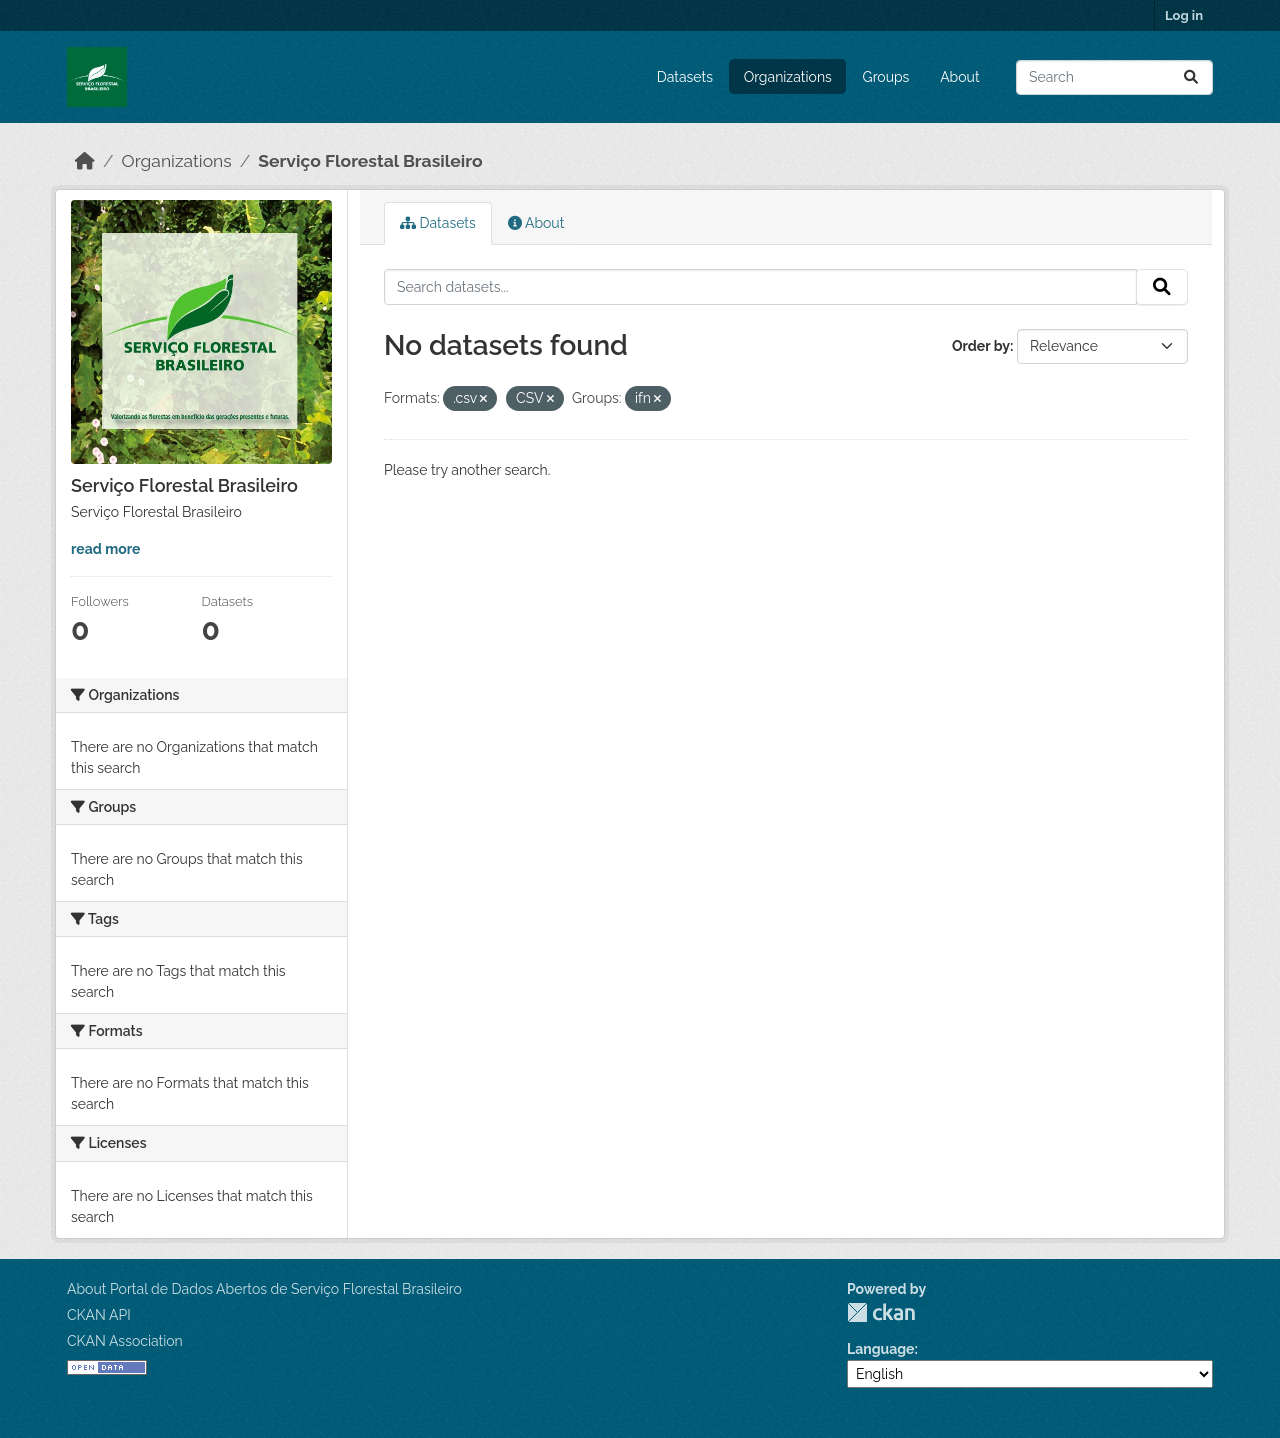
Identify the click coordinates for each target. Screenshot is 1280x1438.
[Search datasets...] (1114, 77)
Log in (1184, 15)
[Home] (85, 161)
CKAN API (99, 1315)
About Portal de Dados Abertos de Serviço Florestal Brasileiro (264, 1289)
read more (105, 549)
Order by (981, 346)
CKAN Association (125, 1341)
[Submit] (1191, 77)
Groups (886, 77)
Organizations (788, 77)
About (959, 77)
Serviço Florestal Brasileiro (370, 161)
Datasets (685, 77)
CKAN (881, 1312)
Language (881, 1349)
